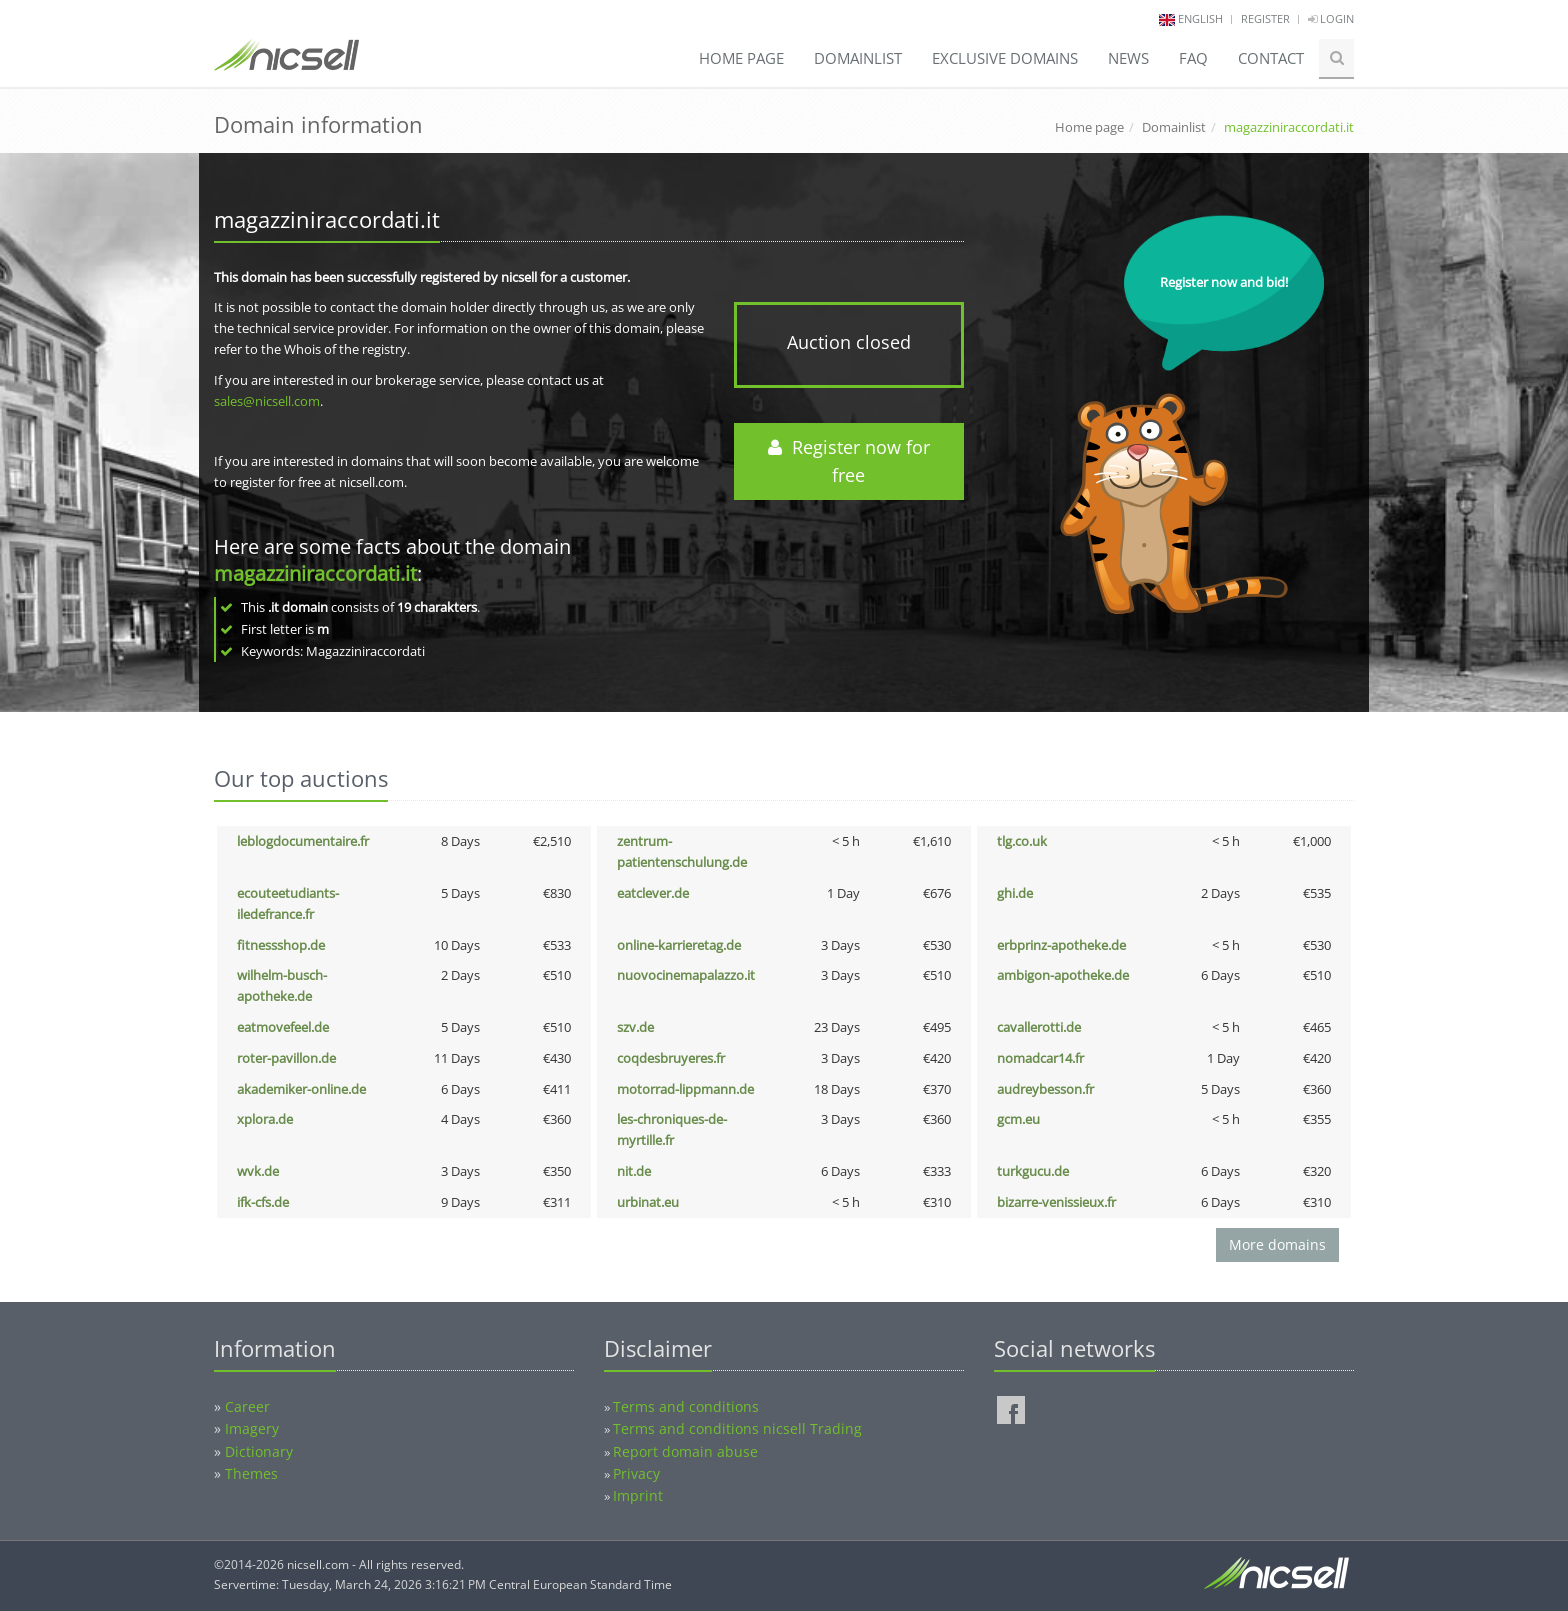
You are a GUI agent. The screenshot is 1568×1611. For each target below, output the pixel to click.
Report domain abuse (685, 1451)
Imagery (252, 1428)
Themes (251, 1473)
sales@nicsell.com (267, 401)
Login (1331, 18)
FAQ (1193, 58)
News (1128, 58)
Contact (1271, 58)
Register (1265, 18)
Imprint (638, 1495)
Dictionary (259, 1451)
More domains (1277, 1244)
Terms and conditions (686, 1406)
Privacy (636, 1473)
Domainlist (858, 58)
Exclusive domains (1005, 58)
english (1200, 18)
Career (247, 1406)
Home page (741, 58)
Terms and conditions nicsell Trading (737, 1428)
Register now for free (849, 461)
